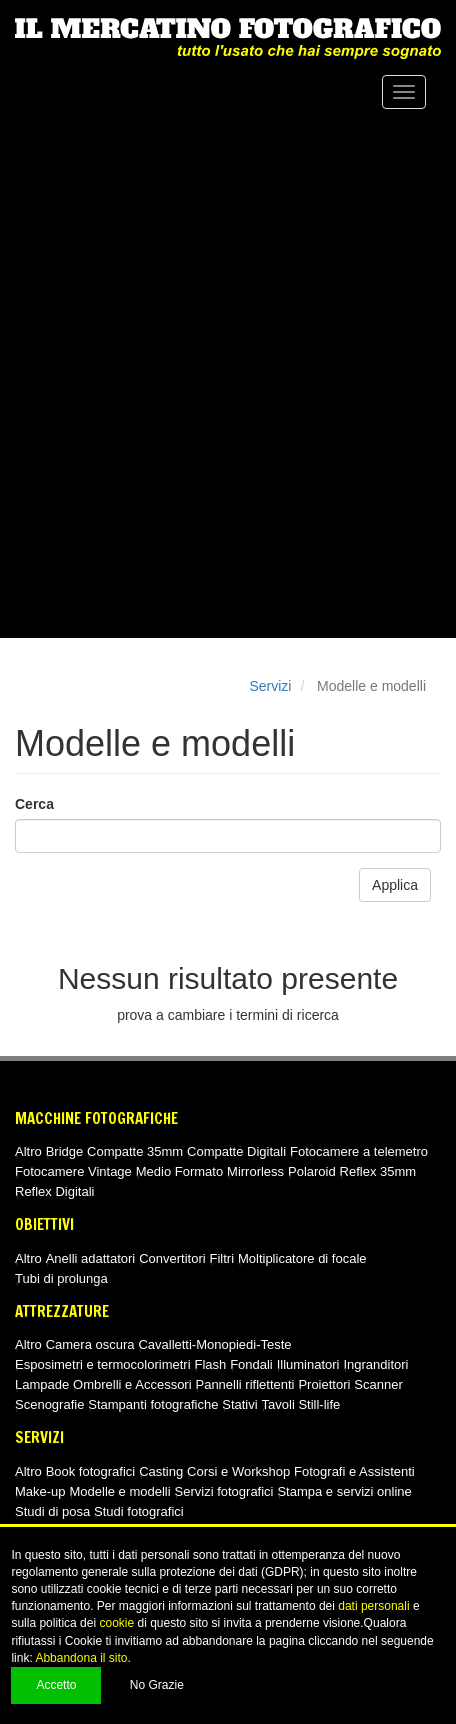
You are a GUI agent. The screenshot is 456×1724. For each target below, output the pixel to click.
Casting (161, 1471)
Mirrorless (255, 1171)
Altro (28, 1151)
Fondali (251, 1364)
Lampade (42, 1384)
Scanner (378, 1384)
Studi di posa (52, 1511)
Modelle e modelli (119, 1491)
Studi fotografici (139, 1511)
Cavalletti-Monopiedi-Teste (214, 1344)
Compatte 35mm (135, 1151)
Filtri (222, 1258)
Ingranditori (375, 1364)
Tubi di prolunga (61, 1278)
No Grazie (157, 1685)
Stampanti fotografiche (153, 1404)
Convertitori (172, 1258)
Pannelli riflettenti (244, 1384)
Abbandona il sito (81, 1658)
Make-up (40, 1491)
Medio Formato (179, 1171)
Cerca (34, 804)
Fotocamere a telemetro (359, 1151)
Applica (395, 885)
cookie (116, 1623)
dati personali (373, 1606)
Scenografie (49, 1404)
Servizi (270, 686)
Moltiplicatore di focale (302, 1258)
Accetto (56, 1685)
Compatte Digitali (236, 1151)
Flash (210, 1364)
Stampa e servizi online (344, 1491)
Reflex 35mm (378, 1171)
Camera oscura (90, 1344)
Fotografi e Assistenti (354, 1471)
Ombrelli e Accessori (132, 1384)
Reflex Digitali (54, 1191)
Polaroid (312, 1171)
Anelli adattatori (91, 1258)
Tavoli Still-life (301, 1404)
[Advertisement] (228, 375)
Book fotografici (91, 1471)
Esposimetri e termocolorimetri (103, 1364)
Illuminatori (308, 1364)
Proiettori (324, 1384)
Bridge (65, 1151)
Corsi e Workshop (238, 1471)
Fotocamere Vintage (73, 1171)
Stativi (239, 1404)
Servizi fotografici (224, 1491)
